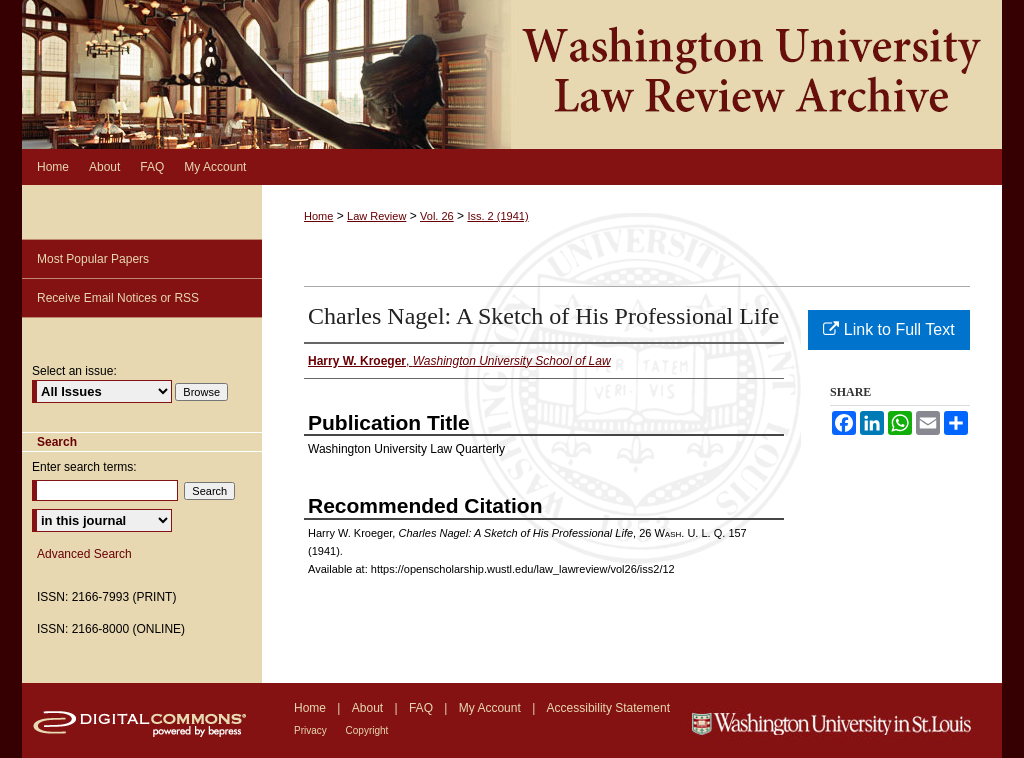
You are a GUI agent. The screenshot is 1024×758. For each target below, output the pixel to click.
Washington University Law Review (512, 74)
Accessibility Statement (608, 708)
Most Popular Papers (93, 259)
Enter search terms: (84, 467)
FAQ (422, 708)
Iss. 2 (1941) (497, 216)
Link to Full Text (888, 329)
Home (318, 216)
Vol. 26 (437, 216)
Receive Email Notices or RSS (118, 298)
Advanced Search (84, 554)
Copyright (367, 730)
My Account (491, 708)
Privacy (312, 730)
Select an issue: (74, 371)
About (369, 708)
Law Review (376, 216)
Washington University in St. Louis (844, 720)
